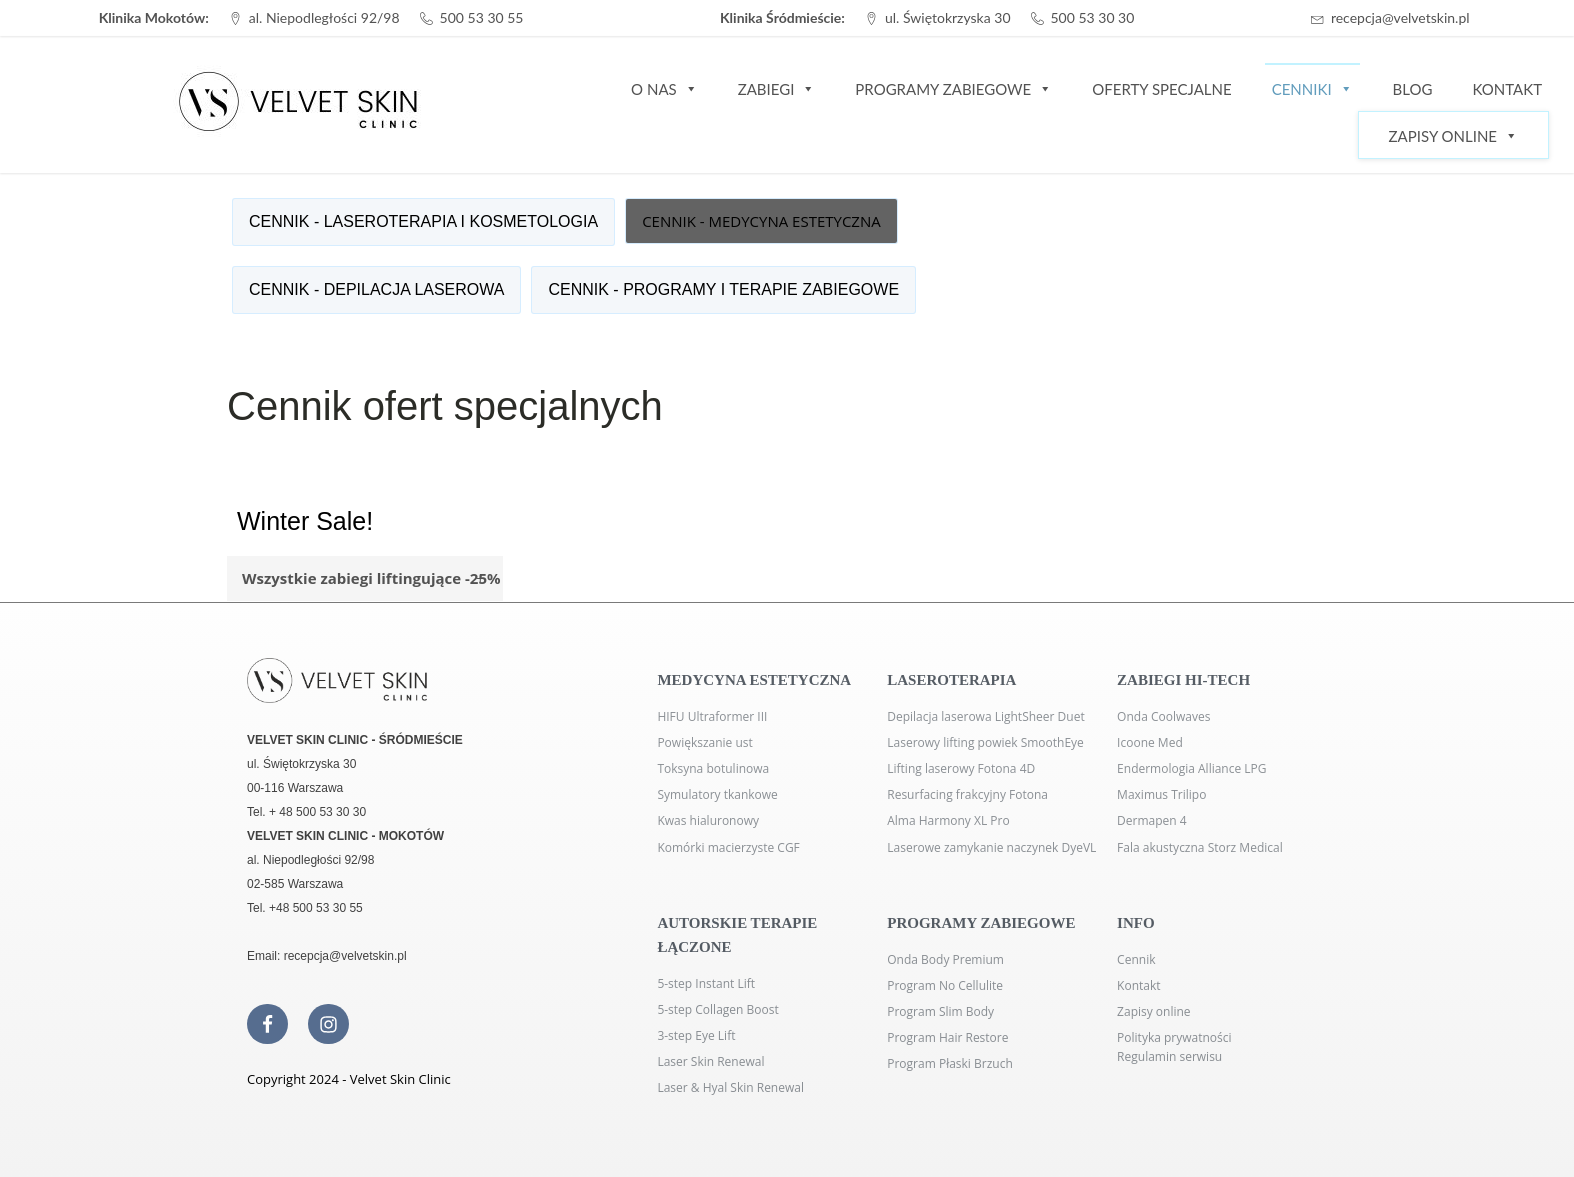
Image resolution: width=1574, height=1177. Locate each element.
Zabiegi (777, 88)
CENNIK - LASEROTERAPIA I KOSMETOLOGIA (423, 221)
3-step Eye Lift (696, 1035)
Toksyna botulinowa (713, 768)
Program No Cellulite (945, 985)
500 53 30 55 (482, 17)
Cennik (1136, 959)
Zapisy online (1154, 1011)
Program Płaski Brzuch (950, 1063)
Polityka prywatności (1174, 1037)
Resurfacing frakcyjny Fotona (967, 794)
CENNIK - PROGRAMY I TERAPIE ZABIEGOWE (723, 289)
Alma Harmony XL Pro (948, 820)
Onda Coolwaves (1163, 716)
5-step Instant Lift (706, 983)
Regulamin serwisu (1169, 1056)
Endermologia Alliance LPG (1191, 768)
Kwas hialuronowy (708, 820)
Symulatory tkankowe (717, 794)
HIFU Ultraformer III (712, 716)
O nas (664, 88)
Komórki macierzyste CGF (728, 847)
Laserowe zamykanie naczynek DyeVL (991, 847)
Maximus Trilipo (1161, 794)
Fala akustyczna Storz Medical (1200, 847)
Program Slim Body (940, 1011)
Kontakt (1507, 89)
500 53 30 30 (1093, 17)
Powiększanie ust (704, 742)
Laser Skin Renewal (710, 1061)
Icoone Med (1150, 742)
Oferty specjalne (1161, 89)
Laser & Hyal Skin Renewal (730, 1087)
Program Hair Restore (947, 1037)
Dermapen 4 (1152, 820)
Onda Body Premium (945, 959)
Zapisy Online (1453, 135)
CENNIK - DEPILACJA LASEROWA (376, 289)
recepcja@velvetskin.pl (1400, 17)
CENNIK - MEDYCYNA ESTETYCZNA (761, 221)
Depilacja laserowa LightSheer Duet (985, 716)
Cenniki (1312, 88)
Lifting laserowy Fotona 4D (961, 768)
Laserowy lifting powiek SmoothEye (985, 742)
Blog (1413, 89)
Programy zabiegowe (953, 88)
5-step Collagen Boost (717, 1009)
